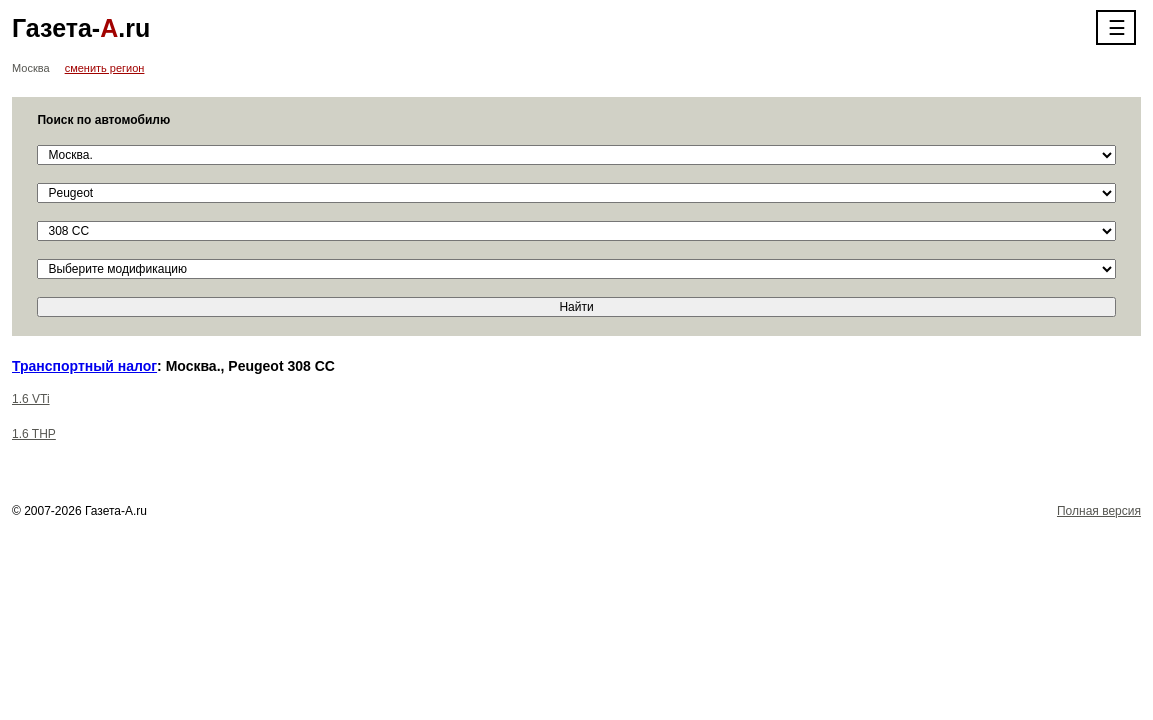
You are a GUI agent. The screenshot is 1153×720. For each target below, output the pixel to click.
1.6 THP (34, 434)
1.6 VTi (31, 399)
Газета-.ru (81, 28)
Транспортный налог (84, 366)
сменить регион (105, 68)
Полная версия (1099, 511)
